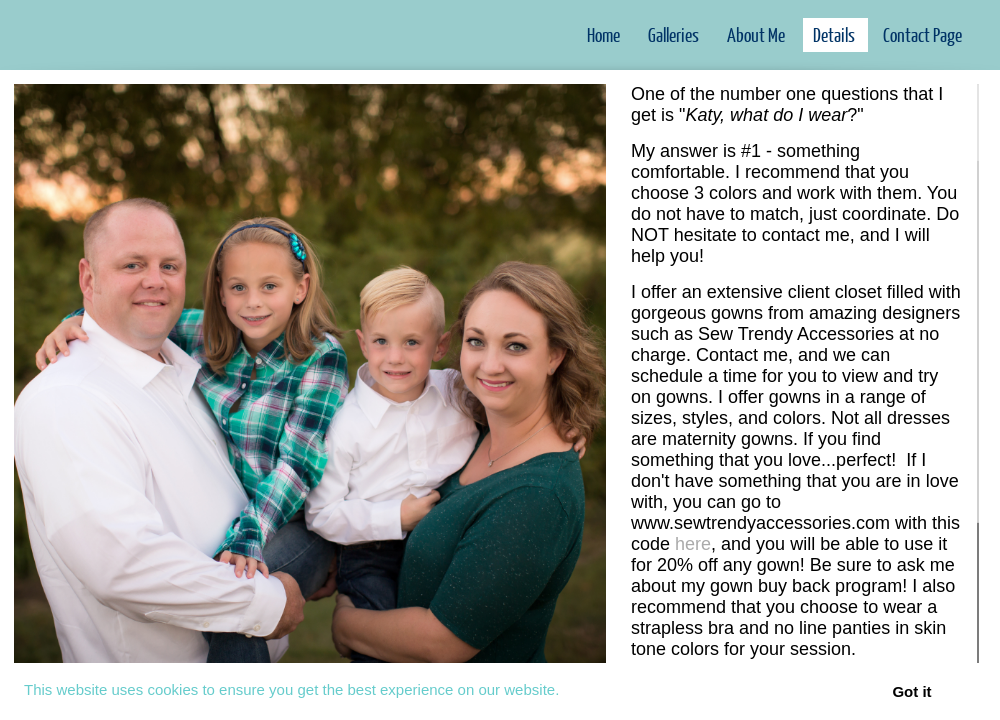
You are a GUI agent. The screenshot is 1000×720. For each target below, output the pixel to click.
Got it (911, 691)
